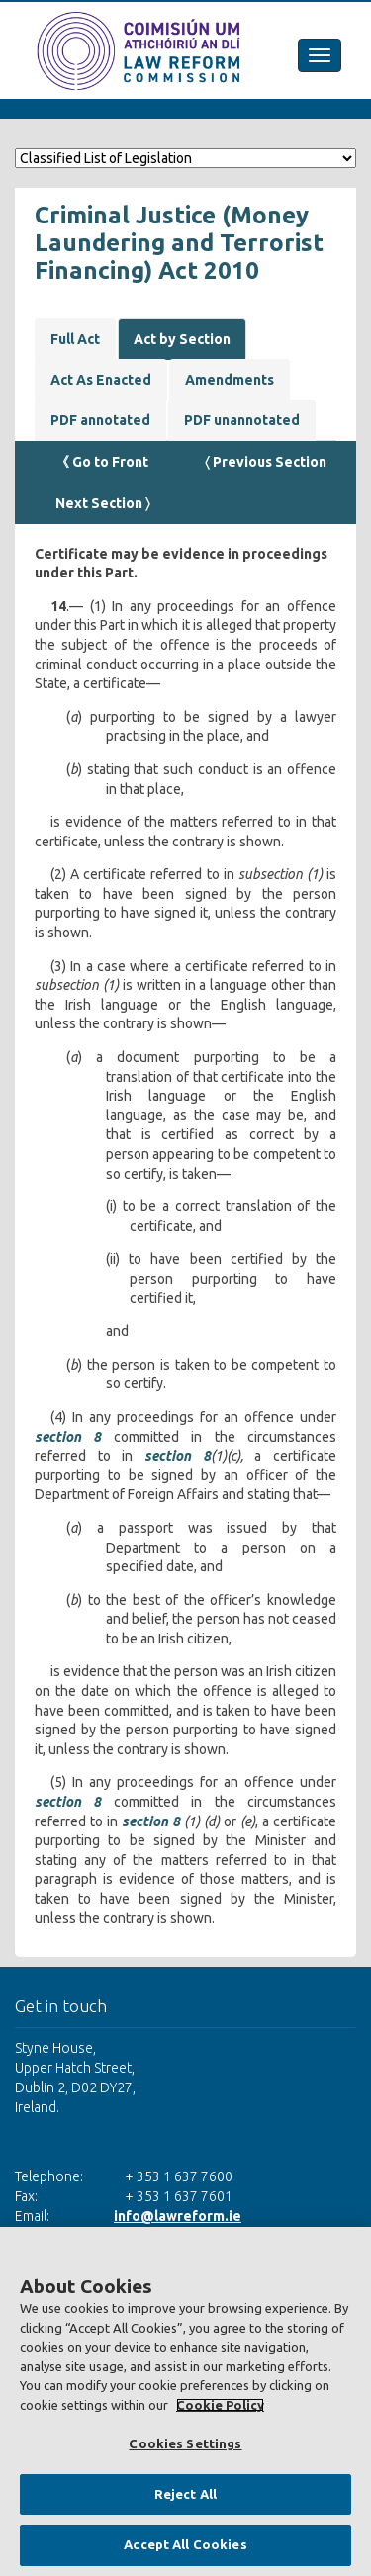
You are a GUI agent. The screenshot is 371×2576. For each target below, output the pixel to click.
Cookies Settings (185, 2443)
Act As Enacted (100, 380)
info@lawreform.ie (177, 2216)
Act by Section (182, 339)
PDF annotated (100, 420)
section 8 (68, 1437)
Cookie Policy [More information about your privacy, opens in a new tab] (220, 2405)
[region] (185, 2401)
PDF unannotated (242, 420)
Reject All (185, 2494)
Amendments (229, 380)
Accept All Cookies (185, 2544)
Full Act (75, 339)
